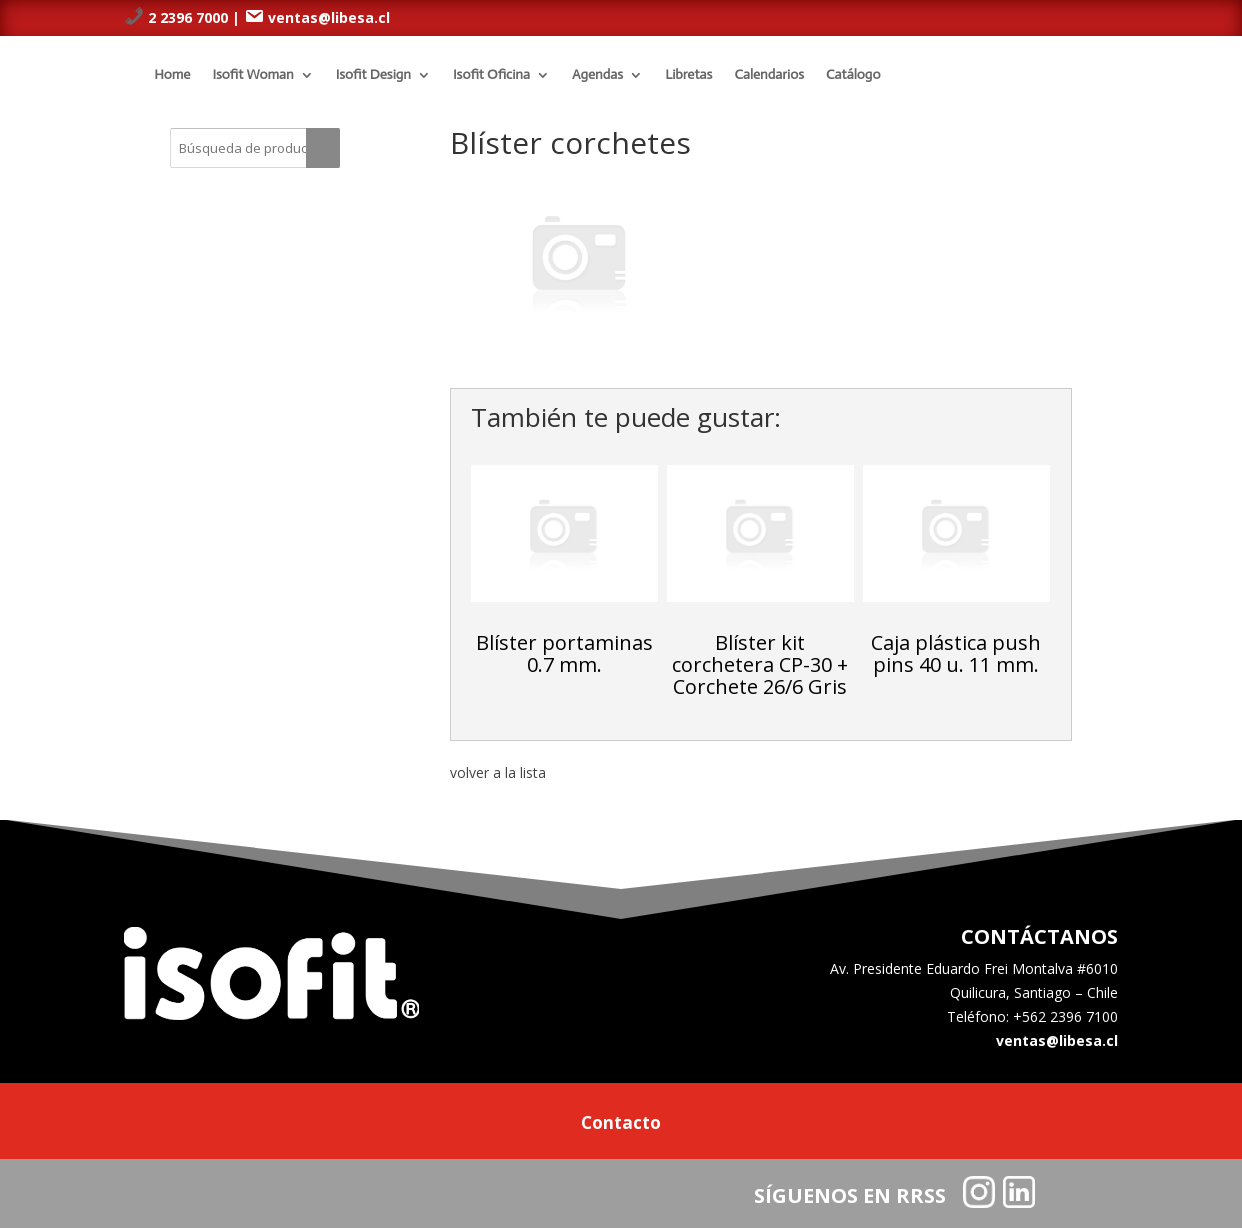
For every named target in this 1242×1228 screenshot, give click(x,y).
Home (172, 74)
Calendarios (769, 74)
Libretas (688, 74)
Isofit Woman (252, 74)
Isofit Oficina (491, 74)
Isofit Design (373, 74)
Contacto (621, 1125)
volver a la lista (498, 772)
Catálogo (853, 74)
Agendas (597, 74)
